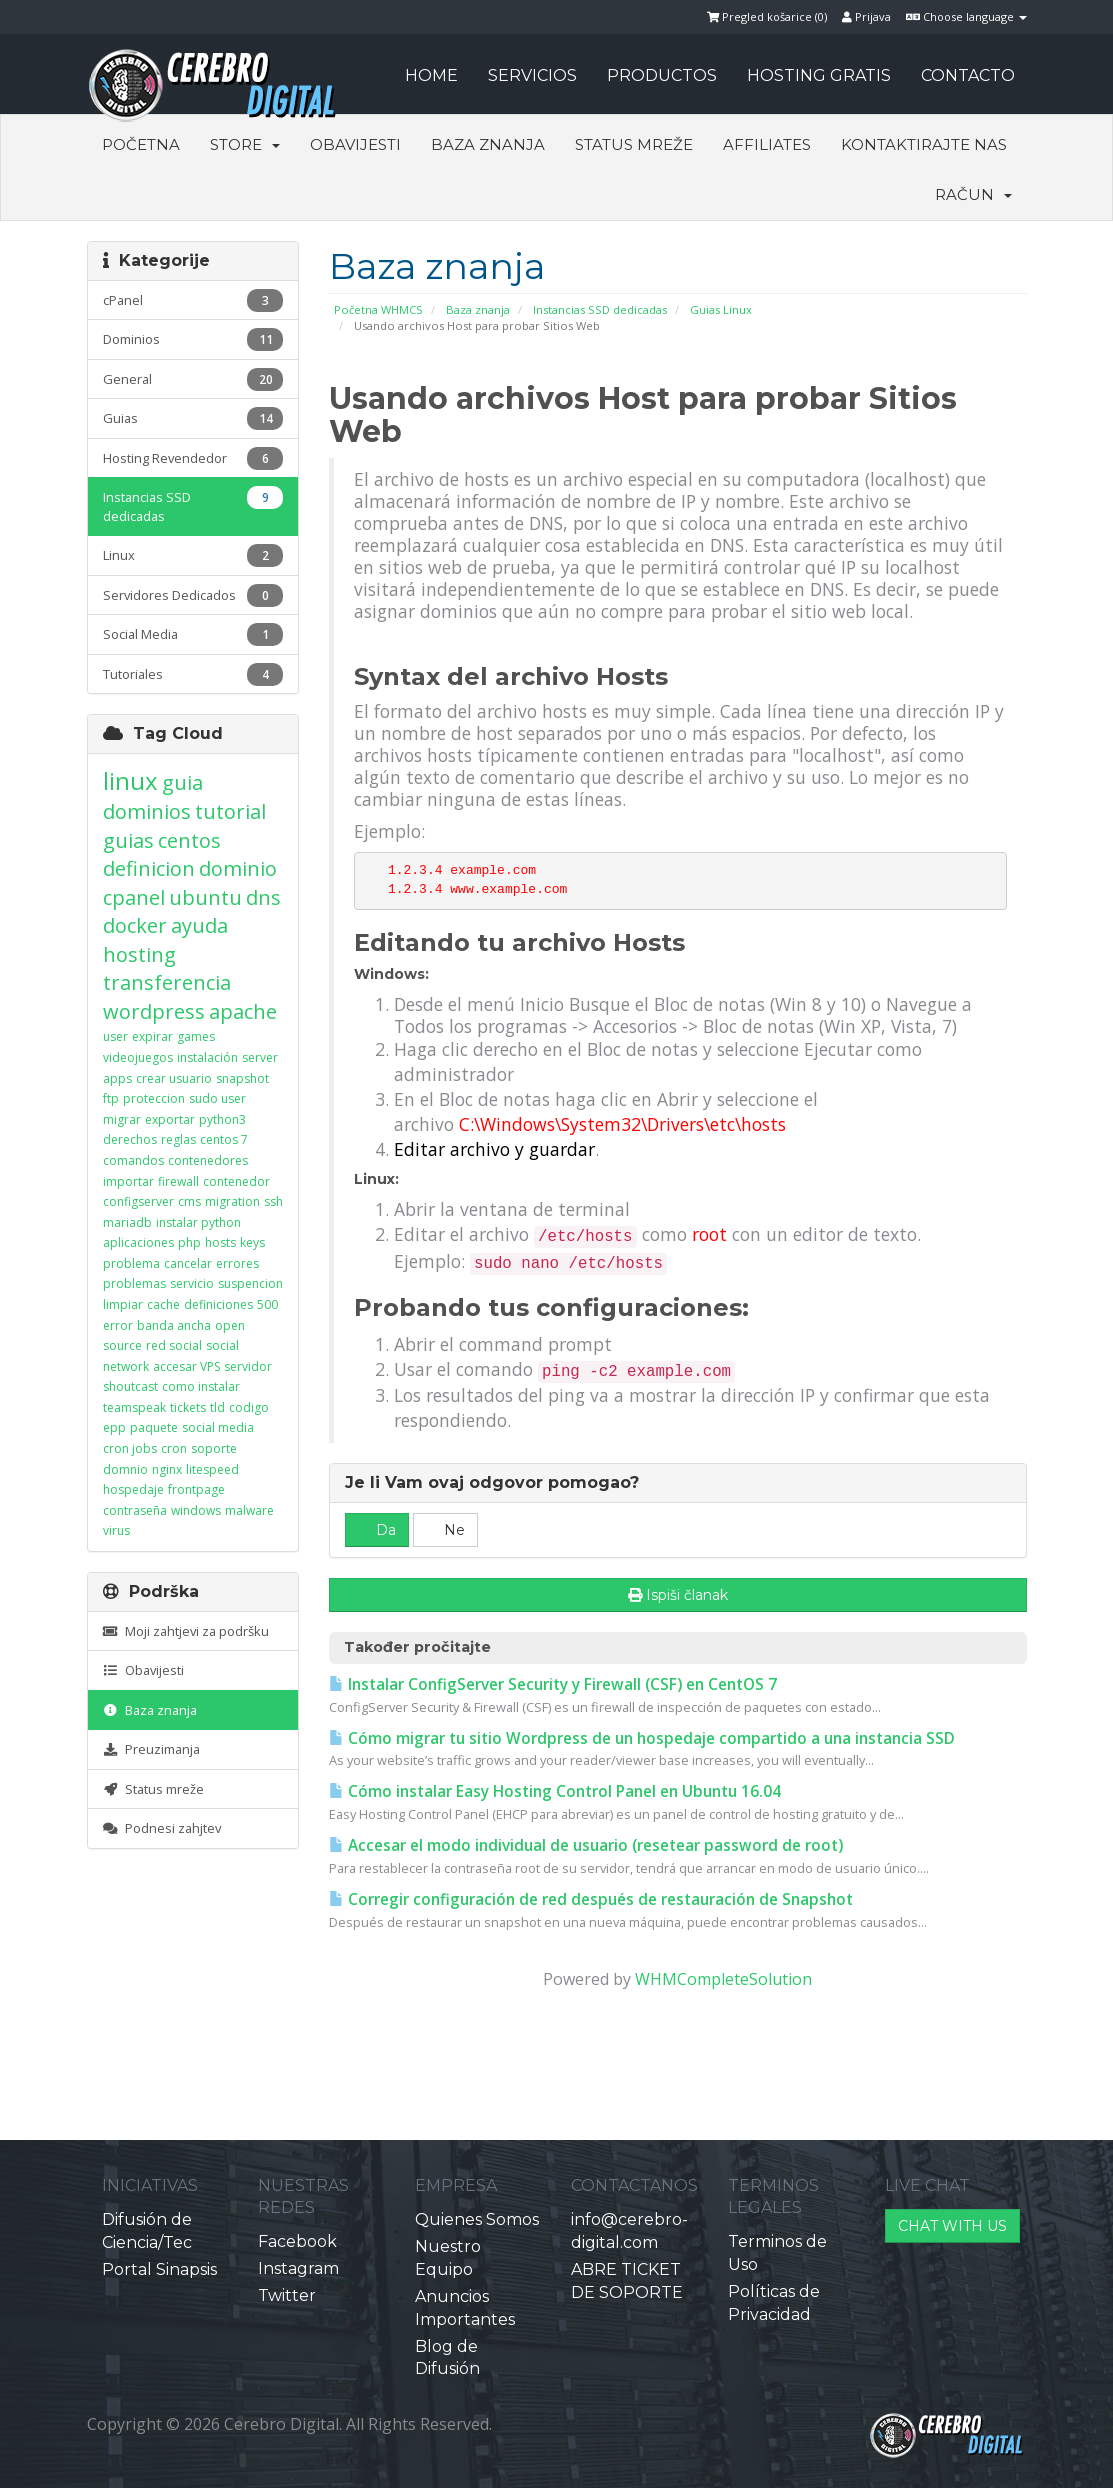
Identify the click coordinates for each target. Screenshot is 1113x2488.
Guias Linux (721, 309)
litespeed (212, 1469)
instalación (207, 1057)
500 (267, 1304)
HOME (431, 75)
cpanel (134, 897)
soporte (214, 1448)
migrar (122, 1119)
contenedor (236, 1181)
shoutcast (130, 1386)
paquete (154, 1427)
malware (249, 1510)
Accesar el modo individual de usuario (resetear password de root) (586, 1845)
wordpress (154, 1011)
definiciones (218, 1304)
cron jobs (130, 1448)
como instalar (201, 1386)
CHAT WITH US (952, 2226)
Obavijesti (355, 144)
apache (243, 1011)
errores (237, 1263)
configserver (138, 1201)
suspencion (250, 1283)
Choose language (966, 16)
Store (245, 144)
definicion (149, 868)
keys (252, 1242)
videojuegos (138, 1057)
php (189, 1242)
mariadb (127, 1222)
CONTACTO (968, 75)
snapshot (242, 1078)
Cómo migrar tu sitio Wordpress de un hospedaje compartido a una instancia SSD (642, 1738)
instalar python (198, 1222)
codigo (249, 1407)
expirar (152, 1036)
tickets (188, 1407)
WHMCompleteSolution (723, 1979)
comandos (133, 1160)
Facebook (297, 2241)
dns (263, 897)
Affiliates (767, 144)
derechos (130, 1139)
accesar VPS (186, 1366)
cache (163, 1304)
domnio (125, 1469)
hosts (220, 1242)
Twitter (287, 2295)
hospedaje (133, 1489)
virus (116, 1530)
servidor (248, 1366)
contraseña (135, 1510)
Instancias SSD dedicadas (600, 309)
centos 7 (224, 1139)
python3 (222, 1119)
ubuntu (205, 897)
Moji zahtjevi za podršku (186, 1631)
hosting (139, 954)
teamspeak (134, 1407)
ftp (111, 1098)
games (196, 1036)
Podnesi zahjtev (162, 1828)
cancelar (188, 1263)
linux (130, 780)
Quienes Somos (477, 2219)
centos (189, 840)
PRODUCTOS (662, 75)
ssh (273, 1201)
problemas (134, 1283)
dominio (238, 868)
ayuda (199, 925)
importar (128, 1181)
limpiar (123, 1304)
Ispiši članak (678, 1595)
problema (131, 1263)
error (118, 1325)
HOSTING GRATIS (819, 75)
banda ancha (174, 1325)
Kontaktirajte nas (924, 144)
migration (232, 1201)
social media (218, 1427)
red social (174, 1345)
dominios (147, 811)
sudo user (217, 1098)
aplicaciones (138, 1242)
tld (217, 1407)
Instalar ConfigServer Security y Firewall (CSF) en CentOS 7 (553, 1684)
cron (174, 1448)
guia (182, 782)
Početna (141, 144)
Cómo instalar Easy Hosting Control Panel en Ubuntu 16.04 (555, 1791)
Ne (445, 1530)
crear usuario (174, 1078)
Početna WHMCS (378, 309)
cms (189, 1201)
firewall (178, 1181)
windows (196, 1510)
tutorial (230, 811)
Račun (973, 194)
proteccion (154, 1098)
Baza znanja (488, 144)
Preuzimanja (151, 1749)
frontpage (196, 1489)
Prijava (866, 16)
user (115, 1036)
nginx (167, 1469)
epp (114, 1427)
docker (135, 925)
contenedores (208, 1160)
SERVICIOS (532, 75)
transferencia (167, 982)
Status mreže (634, 144)
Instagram (298, 2268)
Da (377, 1530)
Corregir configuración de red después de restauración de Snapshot (591, 1899)
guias (128, 840)
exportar (170, 1119)
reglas (178, 1139)
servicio (192, 1283)
